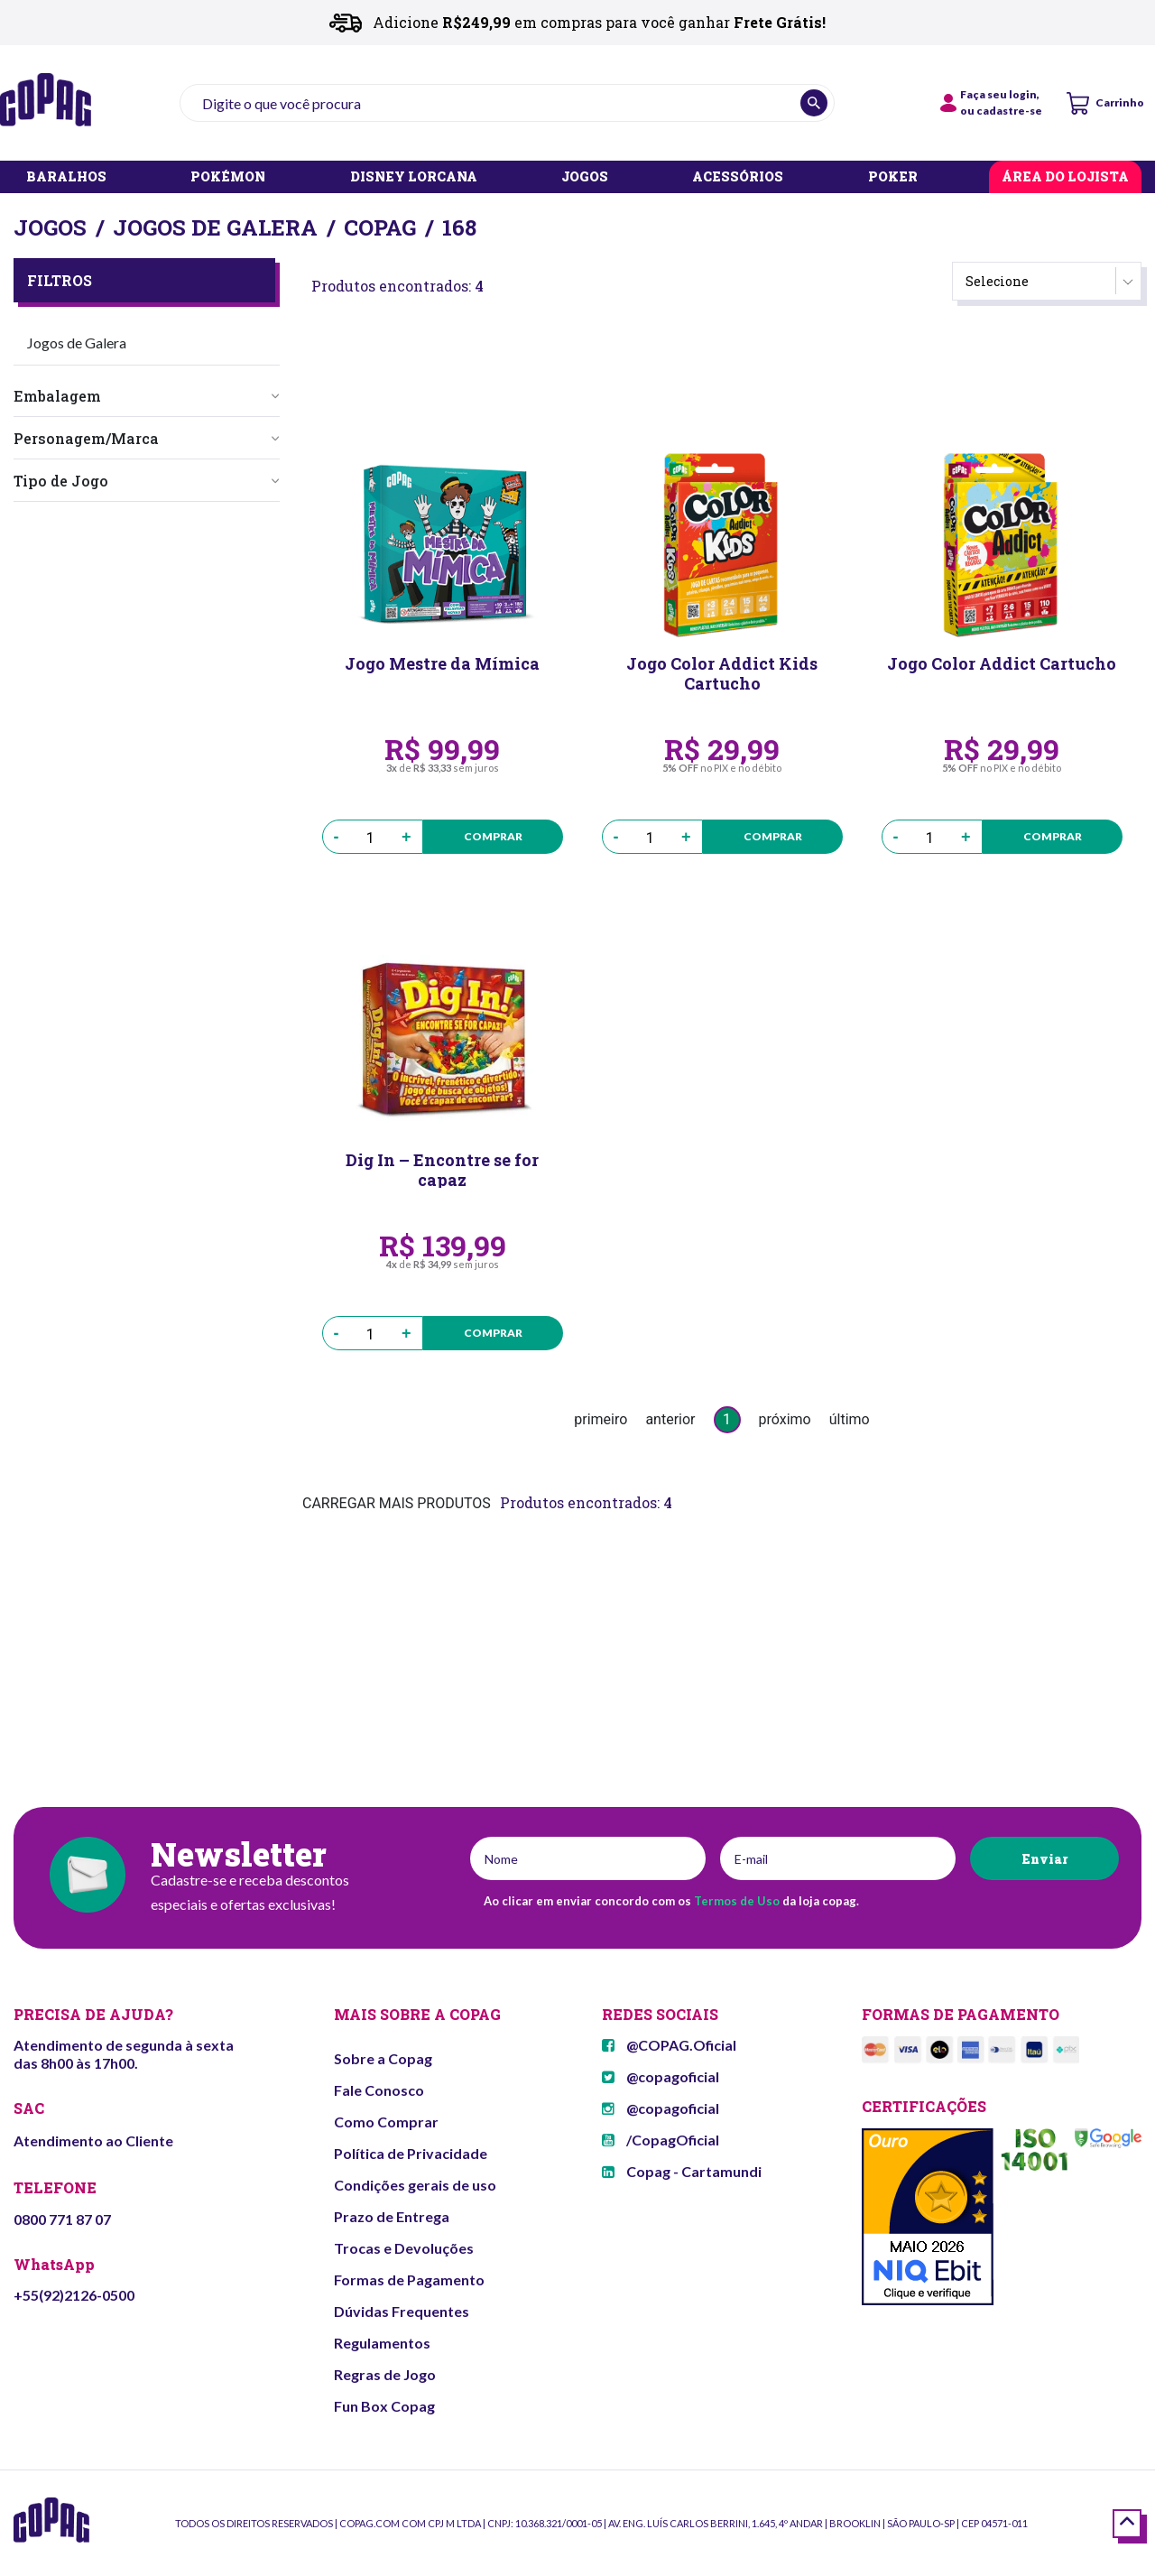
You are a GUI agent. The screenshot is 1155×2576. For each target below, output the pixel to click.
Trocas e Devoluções (404, 2247)
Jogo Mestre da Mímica (442, 663)
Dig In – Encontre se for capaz (442, 1169)
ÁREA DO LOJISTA (1065, 177)
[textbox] (507, 103)
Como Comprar (386, 2121)
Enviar (1044, 1858)
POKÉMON (227, 177)
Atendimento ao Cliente (93, 2140)
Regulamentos (382, 2342)
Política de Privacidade (410, 2153)
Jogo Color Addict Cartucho (1001, 663)
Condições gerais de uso (415, 2184)
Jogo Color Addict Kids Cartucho (722, 672)
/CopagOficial (660, 2139)
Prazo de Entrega (391, 2216)
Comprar (493, 836)
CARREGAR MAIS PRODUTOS (396, 1503)
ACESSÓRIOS (737, 177)
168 (459, 227)
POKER (893, 177)
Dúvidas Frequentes (401, 2311)
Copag (380, 227)
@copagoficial (660, 2076)
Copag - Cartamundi (682, 2171)
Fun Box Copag (384, 2405)
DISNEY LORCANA (413, 177)
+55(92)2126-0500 (74, 2294)
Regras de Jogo (385, 2374)
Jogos (50, 227)
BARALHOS (66, 177)
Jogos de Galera (215, 227)
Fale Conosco (379, 2090)
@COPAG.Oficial (669, 2044)
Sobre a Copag (383, 2058)
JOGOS (584, 177)
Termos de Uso (737, 1901)
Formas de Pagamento (409, 2279)
